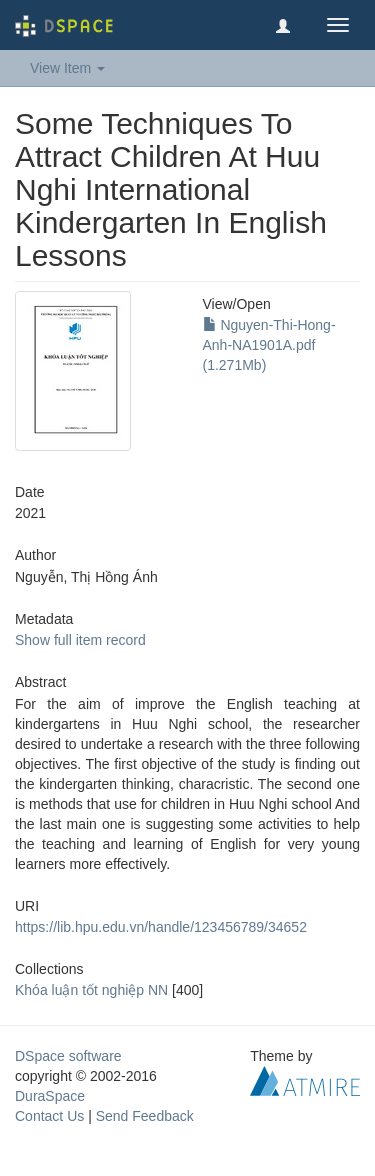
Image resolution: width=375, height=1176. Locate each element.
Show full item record (80, 640)
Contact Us (49, 1116)
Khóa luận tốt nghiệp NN (91, 990)
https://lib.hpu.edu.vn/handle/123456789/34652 (161, 927)
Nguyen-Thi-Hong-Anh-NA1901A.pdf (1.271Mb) (269, 345)
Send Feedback (145, 1116)
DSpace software (68, 1056)
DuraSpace (50, 1096)
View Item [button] (67, 68)
